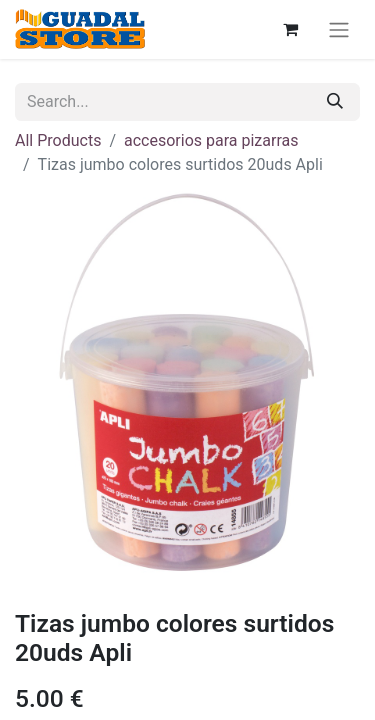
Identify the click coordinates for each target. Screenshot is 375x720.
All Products (58, 140)
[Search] (335, 102)
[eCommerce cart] (290, 29)
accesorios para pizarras (211, 140)
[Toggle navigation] (339, 29)
